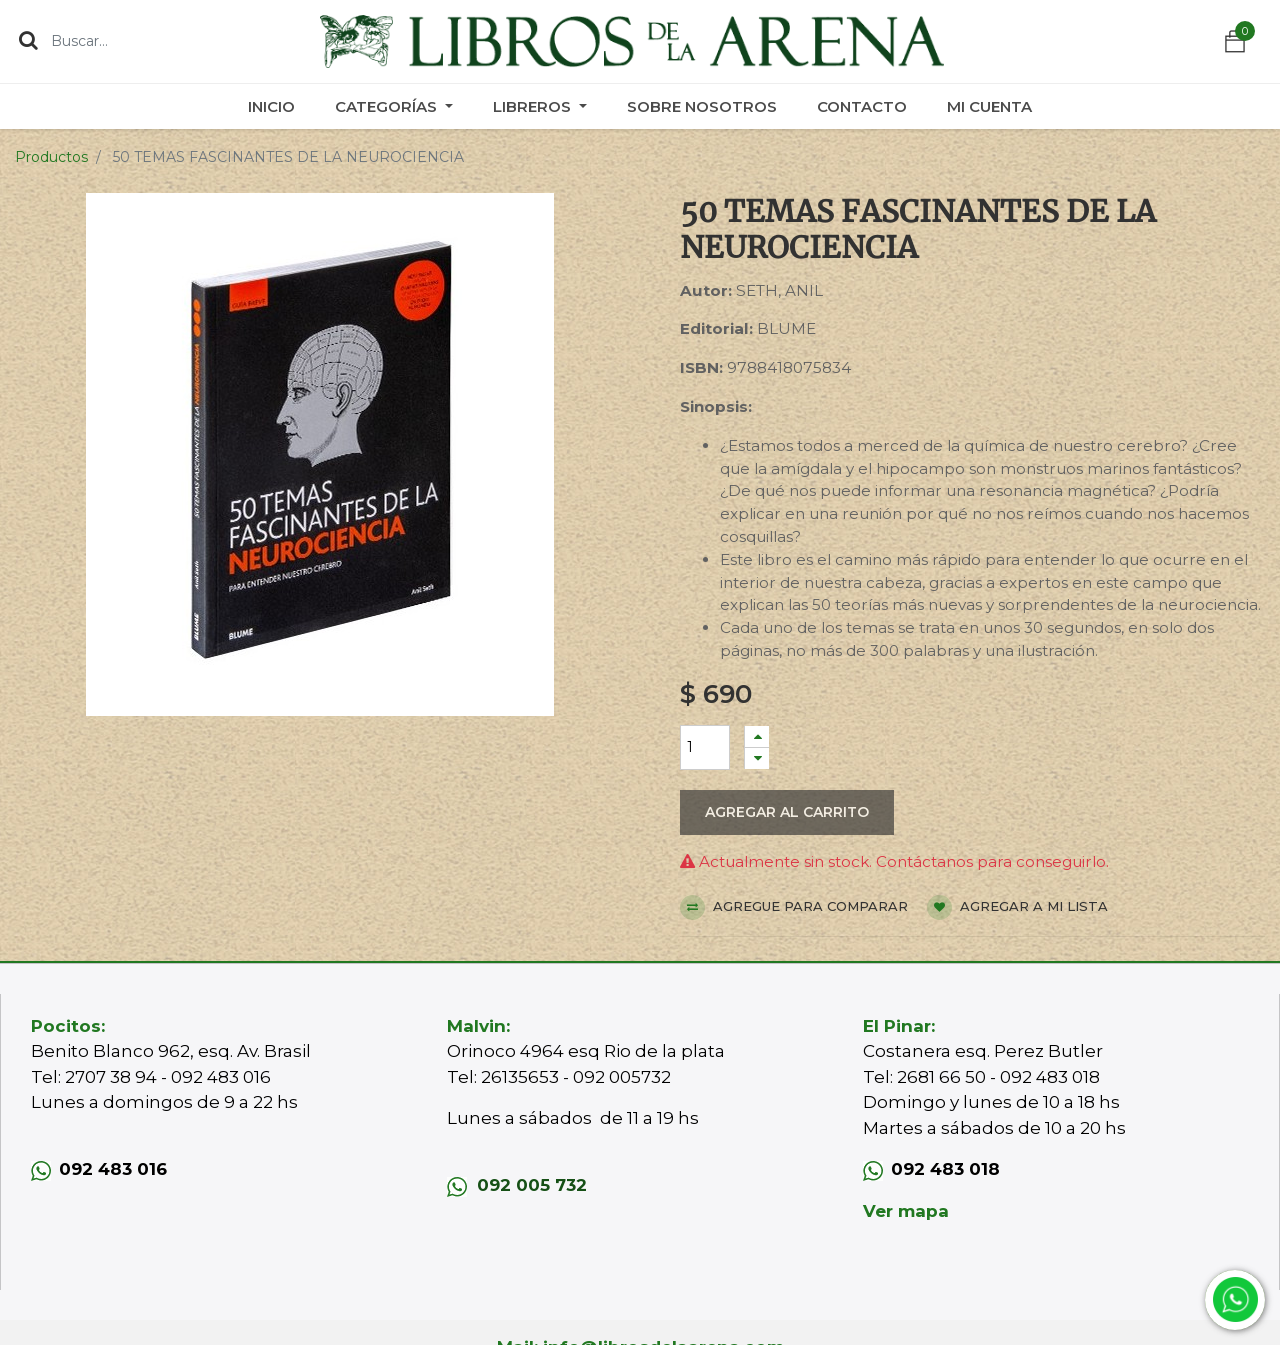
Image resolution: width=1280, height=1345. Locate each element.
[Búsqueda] (28, 40)
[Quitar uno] (757, 758)
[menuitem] (271, 106)
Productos (51, 157)
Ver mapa (906, 1211)
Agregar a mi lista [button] (1017, 907)
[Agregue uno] (757, 736)
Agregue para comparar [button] (794, 907)
